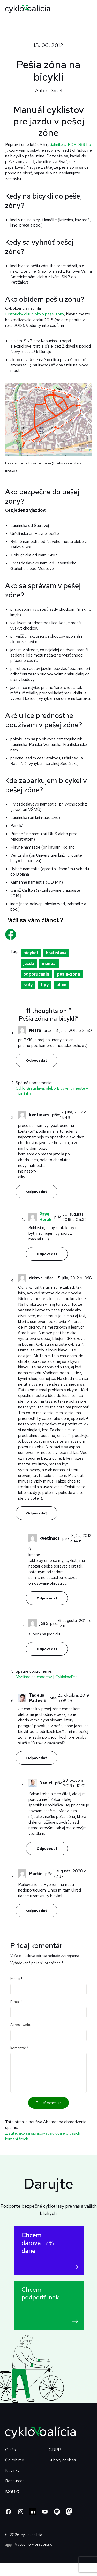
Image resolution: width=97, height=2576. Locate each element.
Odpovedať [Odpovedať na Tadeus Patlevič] (36, 1757)
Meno (16, 1978)
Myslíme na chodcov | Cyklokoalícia (47, 1676)
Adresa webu (20, 2024)
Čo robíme (14, 2460)
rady (28, 984)
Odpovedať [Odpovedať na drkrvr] (36, 1513)
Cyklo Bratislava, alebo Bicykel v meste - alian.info (52, 1090)
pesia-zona (68, 974)
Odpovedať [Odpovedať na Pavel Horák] (46, 1254)
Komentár (19, 2047)
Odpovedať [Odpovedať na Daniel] (46, 1848)
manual (49, 963)
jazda (28, 963)
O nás (10, 2449)
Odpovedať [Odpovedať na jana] (46, 1649)
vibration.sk (42, 2544)
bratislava (56, 953)
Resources (15, 2480)
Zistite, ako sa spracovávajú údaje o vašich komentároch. (42, 2136)
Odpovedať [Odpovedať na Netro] (36, 1060)
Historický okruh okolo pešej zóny (34, 314)
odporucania (36, 974)
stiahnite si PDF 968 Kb (69, 144)
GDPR (55, 2449)
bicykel (30, 953)
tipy (44, 984)
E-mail (16, 2001)
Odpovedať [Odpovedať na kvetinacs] (36, 1191)
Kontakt (12, 2491)
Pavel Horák (45, 1216)
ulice (61, 984)
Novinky (12, 2470)
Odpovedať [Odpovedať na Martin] (36, 1910)
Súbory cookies (62, 2460)
